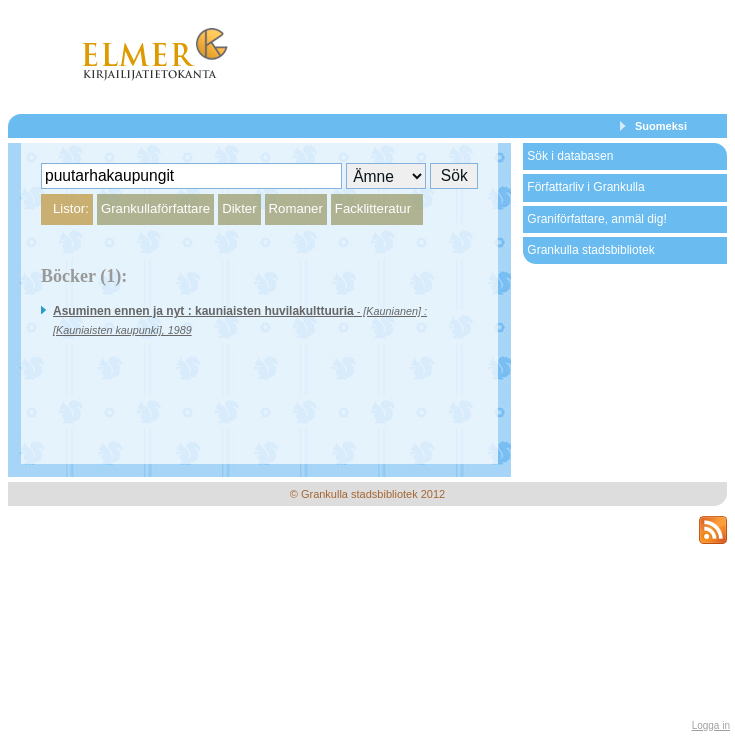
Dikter (239, 208)
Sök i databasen (570, 156)
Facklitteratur (373, 208)
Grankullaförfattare (155, 208)
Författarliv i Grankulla (585, 187)
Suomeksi (661, 126)
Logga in (711, 725)
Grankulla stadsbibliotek (590, 250)
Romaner (296, 208)
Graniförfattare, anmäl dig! (596, 219)
